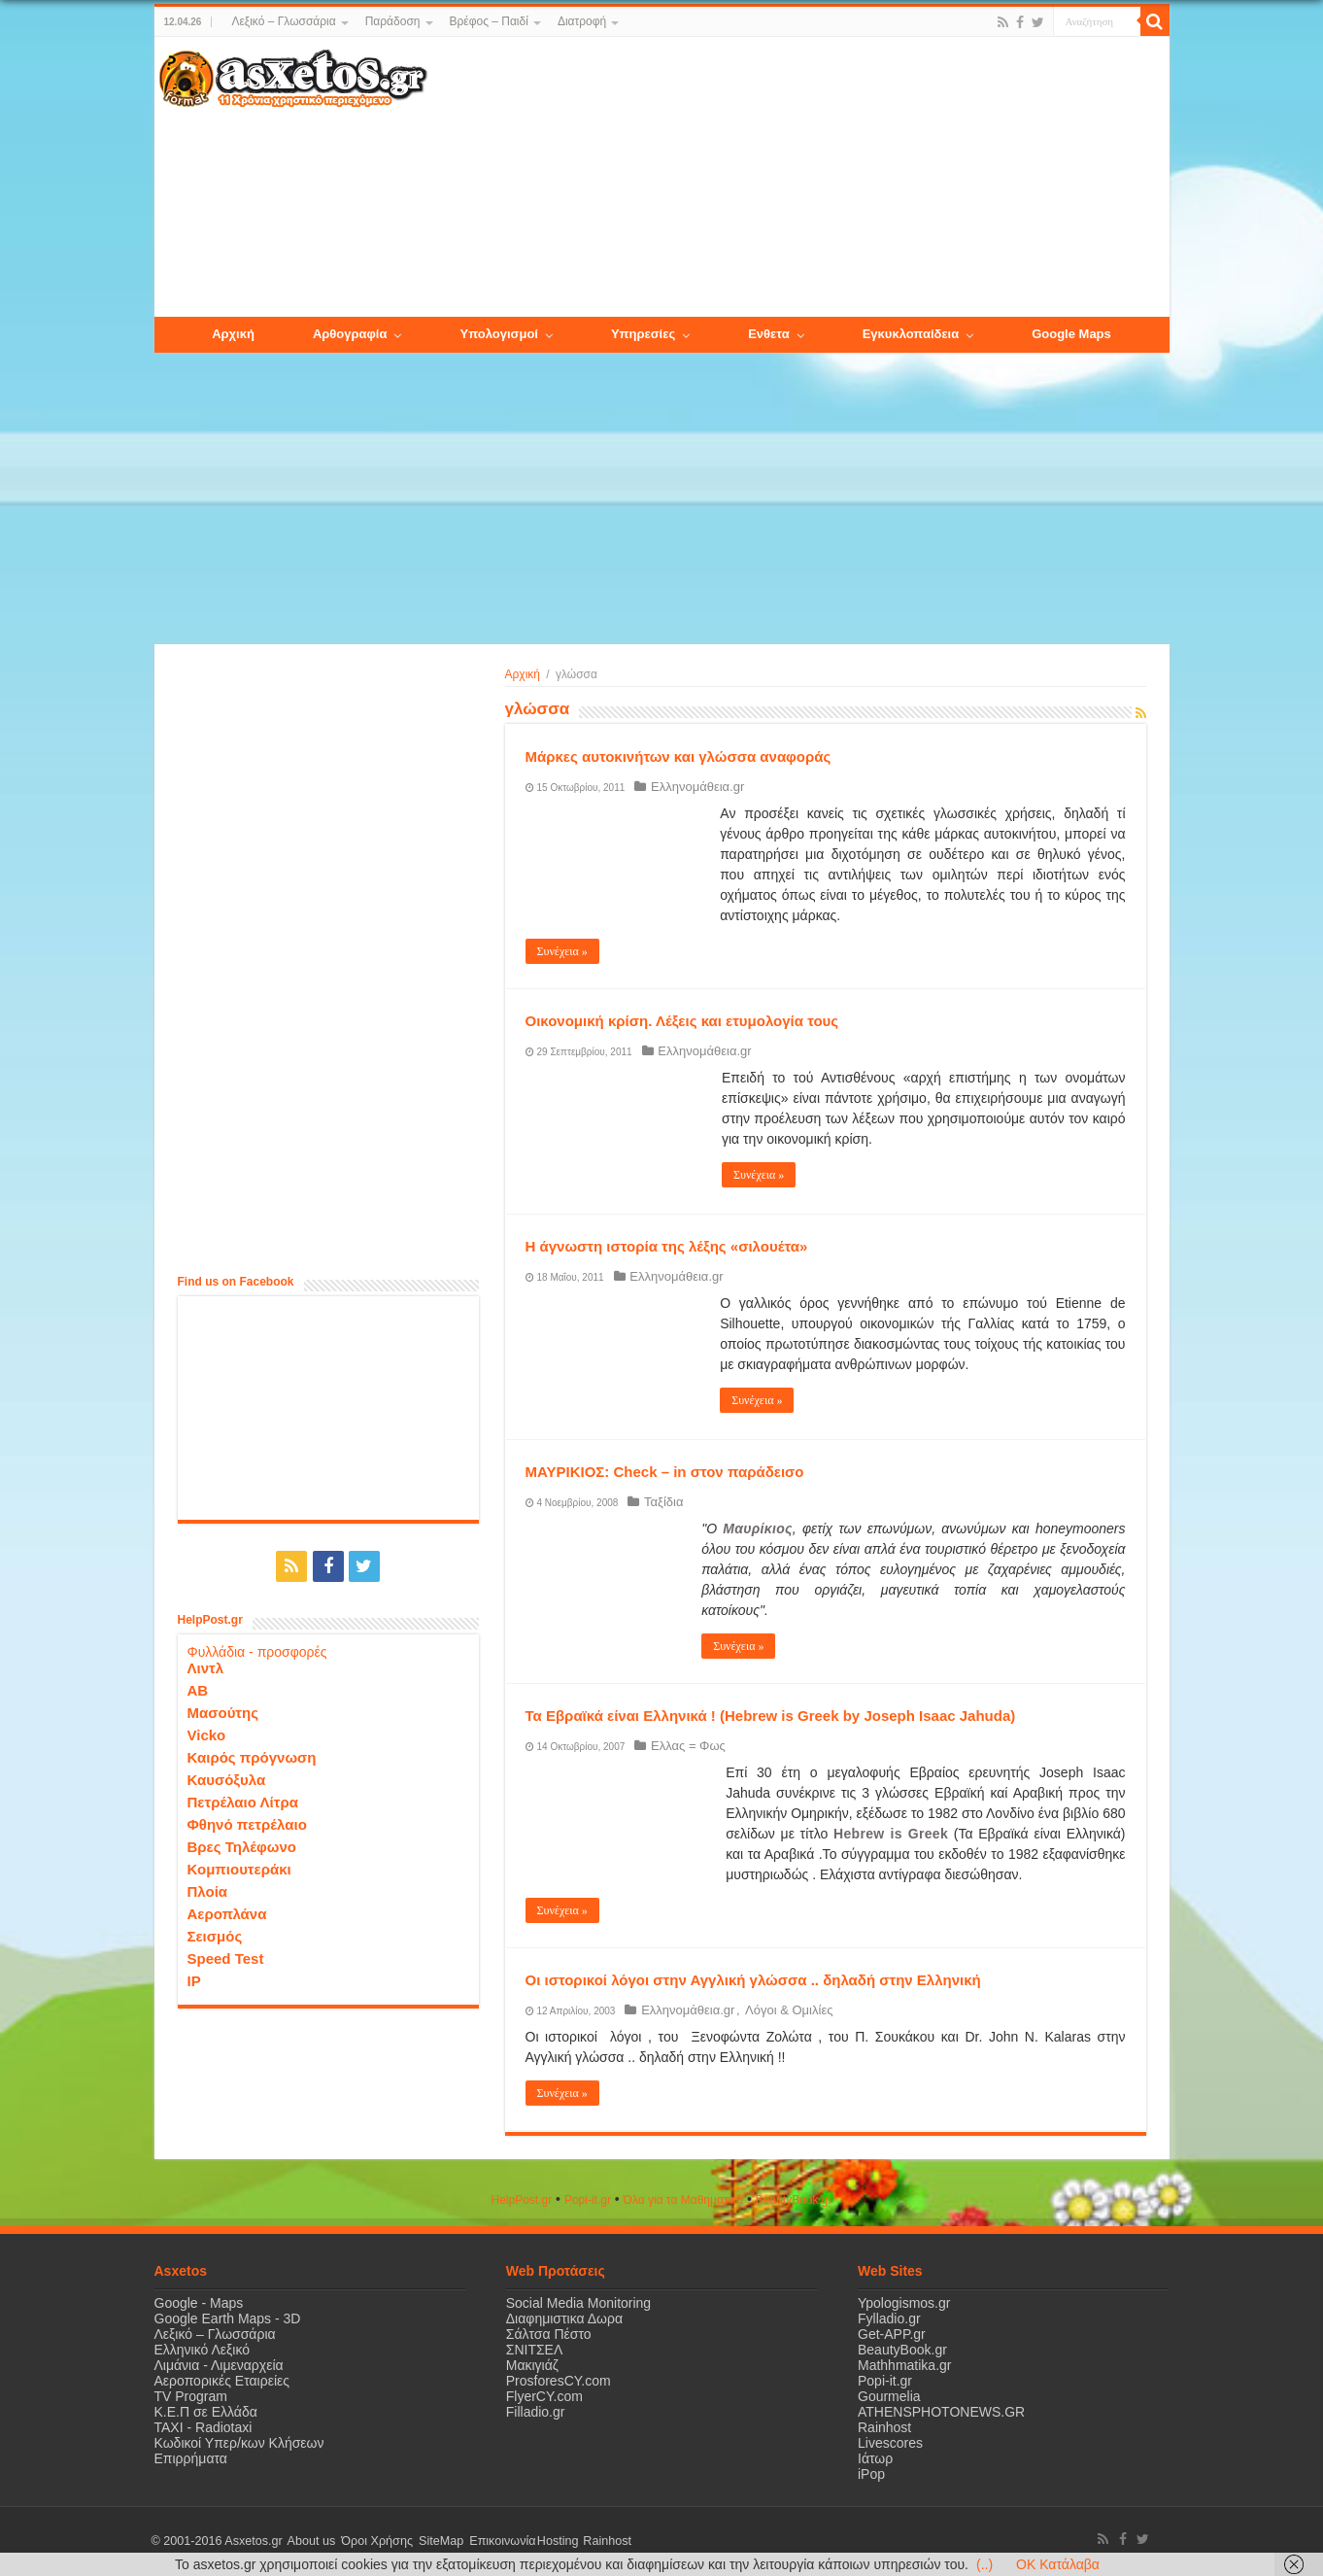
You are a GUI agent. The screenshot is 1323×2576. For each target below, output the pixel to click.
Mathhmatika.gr (904, 2365)
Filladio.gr (535, 2412)
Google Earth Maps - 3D (227, 2318)
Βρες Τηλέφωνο (241, 1846)
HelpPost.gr (521, 2200)
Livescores (890, 2443)
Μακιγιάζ (532, 2365)
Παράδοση (393, 21)
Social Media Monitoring (578, 2303)
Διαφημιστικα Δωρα (564, 2318)
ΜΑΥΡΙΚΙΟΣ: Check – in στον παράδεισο (665, 1471)
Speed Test (225, 1957)
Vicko (206, 1734)
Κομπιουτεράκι (239, 1868)
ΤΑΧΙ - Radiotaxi (203, 2427)
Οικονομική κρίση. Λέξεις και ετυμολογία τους (682, 1021)
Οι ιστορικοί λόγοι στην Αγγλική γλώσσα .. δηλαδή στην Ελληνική (753, 1980)
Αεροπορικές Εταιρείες (222, 2380)
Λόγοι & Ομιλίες (783, 2010)
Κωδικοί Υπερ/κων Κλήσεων (239, 2443)
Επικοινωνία (493, 2541)
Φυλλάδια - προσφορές (257, 1651)
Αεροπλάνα (227, 1913)
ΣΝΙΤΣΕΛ (534, 2349)
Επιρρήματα (190, 2458)
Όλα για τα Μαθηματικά (684, 2200)
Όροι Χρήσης (373, 2541)
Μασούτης (223, 1711)
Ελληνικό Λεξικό (202, 2349)
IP (194, 1980)
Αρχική (522, 674)
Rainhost (884, 2427)
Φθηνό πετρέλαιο (247, 1823)
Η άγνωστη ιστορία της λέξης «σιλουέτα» (667, 1246)
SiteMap (434, 2541)
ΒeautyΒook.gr (794, 2200)
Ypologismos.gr (904, 2303)
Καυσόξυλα (226, 1778)
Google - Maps (199, 2303)
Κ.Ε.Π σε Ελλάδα (205, 2412)
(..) (984, 2564)
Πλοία (207, 1890)
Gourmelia (889, 2396)
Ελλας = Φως (686, 1745)
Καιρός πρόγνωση (252, 1756)
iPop (871, 2474)
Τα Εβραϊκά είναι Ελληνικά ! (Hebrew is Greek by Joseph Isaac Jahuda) (771, 1715)
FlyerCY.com (544, 2396)
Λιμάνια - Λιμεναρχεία (219, 2365)
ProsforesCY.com (558, 2380)
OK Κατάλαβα (1058, 2564)
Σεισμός (215, 1935)
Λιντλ (205, 1667)
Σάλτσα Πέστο (549, 2334)
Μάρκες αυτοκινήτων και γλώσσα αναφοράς (678, 756)
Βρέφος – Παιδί (489, 21)
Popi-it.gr (587, 2200)
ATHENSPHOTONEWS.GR (941, 2412)
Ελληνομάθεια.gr (695, 786)
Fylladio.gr (889, 2318)
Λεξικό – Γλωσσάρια (283, 21)
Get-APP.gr (892, 2334)
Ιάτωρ (875, 2458)
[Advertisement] (797, 178)
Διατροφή (582, 21)
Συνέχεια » (562, 951)
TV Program (190, 2396)
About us (310, 2541)
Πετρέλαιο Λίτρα (242, 1801)
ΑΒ (198, 1689)
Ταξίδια (661, 1501)
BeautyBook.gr (902, 2349)
